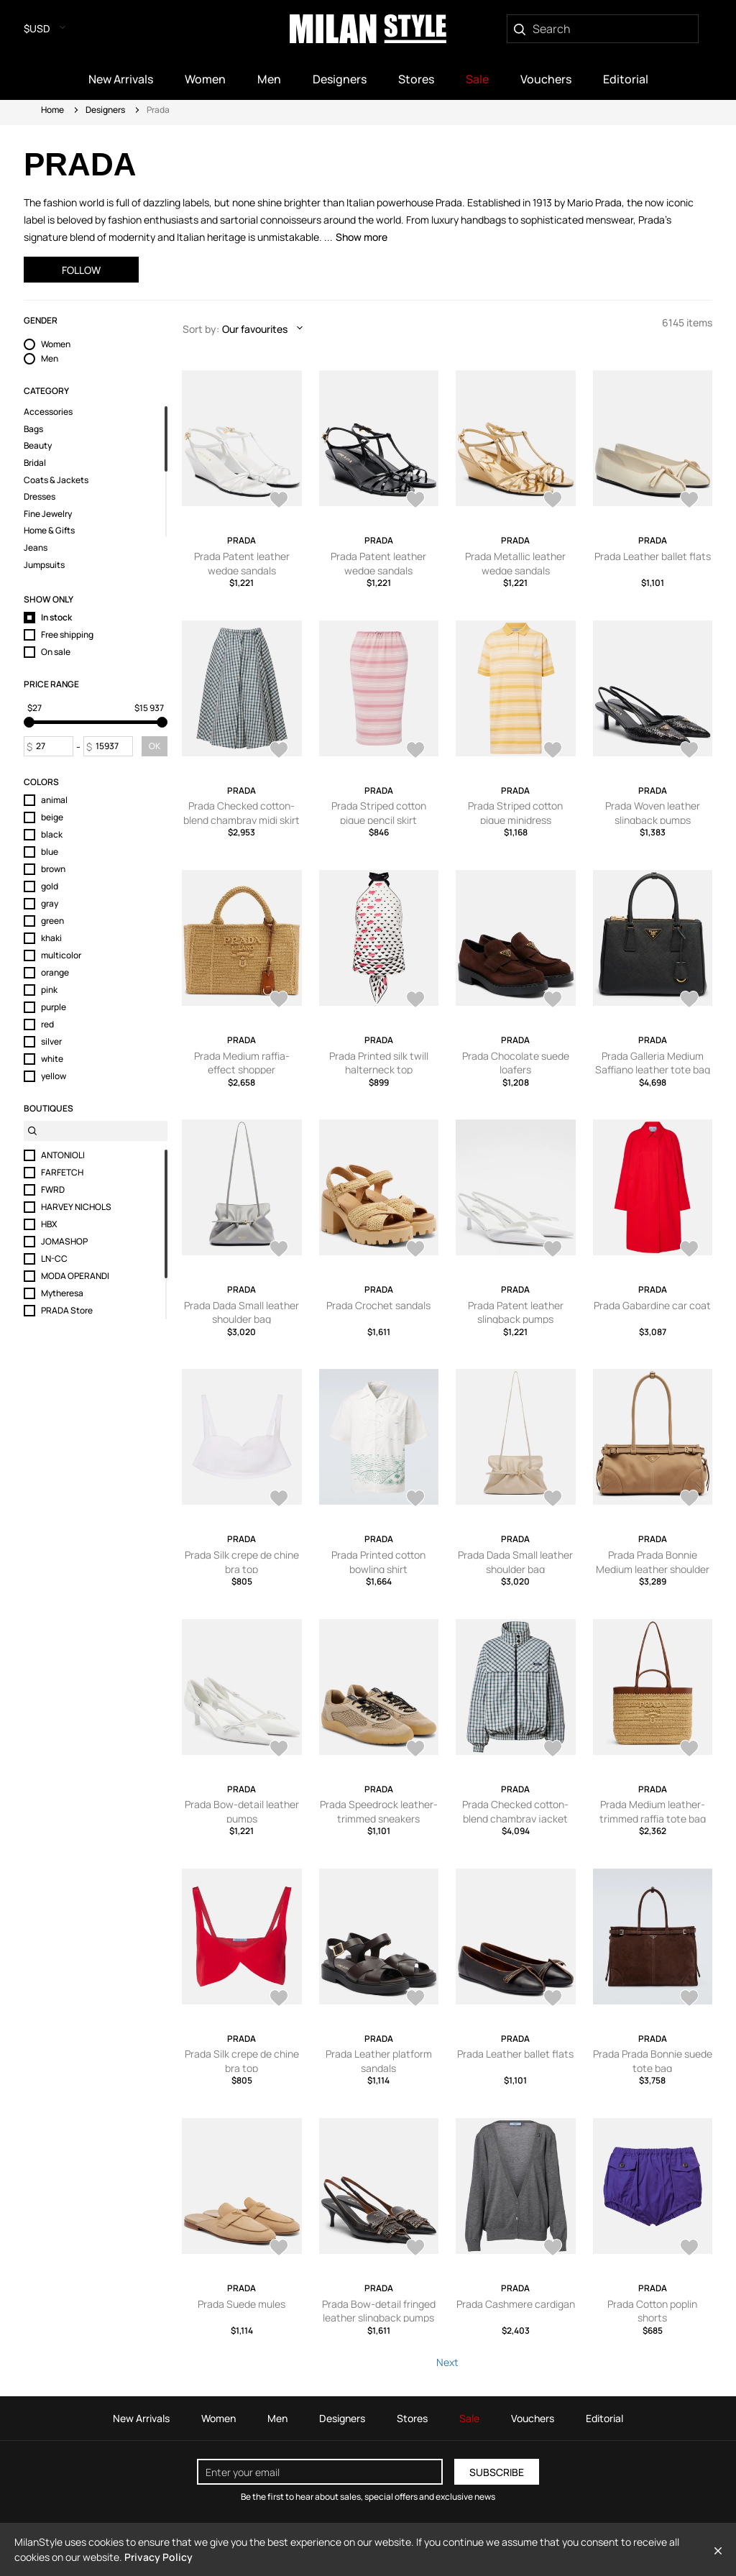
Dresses (39, 497)
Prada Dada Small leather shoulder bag (241, 1312)
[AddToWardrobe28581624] (278, 1999)
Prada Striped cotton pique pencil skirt (378, 813)
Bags (33, 429)
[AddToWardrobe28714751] (278, 501)
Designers (105, 110)
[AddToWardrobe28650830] (278, 1250)
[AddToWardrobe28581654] (689, 1750)
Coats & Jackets (56, 480)
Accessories (48, 412)
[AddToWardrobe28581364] (689, 1999)
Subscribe (496, 2472)
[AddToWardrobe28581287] (415, 2249)
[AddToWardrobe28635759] (689, 1250)
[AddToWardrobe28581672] (552, 1750)
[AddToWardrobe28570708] (689, 2249)
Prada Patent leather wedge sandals (242, 563)
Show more (361, 237)
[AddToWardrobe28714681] (415, 751)
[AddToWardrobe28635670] (415, 1500)
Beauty (38, 446)
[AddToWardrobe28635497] (552, 1500)
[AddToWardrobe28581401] (415, 1999)
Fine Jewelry (48, 514)
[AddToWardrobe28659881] (689, 1001)
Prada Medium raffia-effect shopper (242, 1063)
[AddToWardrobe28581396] (552, 1999)
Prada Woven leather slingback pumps (652, 813)
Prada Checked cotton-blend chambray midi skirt (241, 813)
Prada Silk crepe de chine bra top (242, 1562)
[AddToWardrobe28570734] (552, 2249)
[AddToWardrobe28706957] (278, 1001)
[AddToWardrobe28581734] (689, 1500)
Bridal (35, 463)
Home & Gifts (49, 530)
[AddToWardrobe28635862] (552, 1250)
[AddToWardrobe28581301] (278, 2249)
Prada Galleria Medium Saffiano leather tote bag (652, 1063)
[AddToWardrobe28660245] (415, 1001)
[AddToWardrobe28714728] (552, 501)
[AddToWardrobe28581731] (415, 1750)
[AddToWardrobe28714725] (689, 501)
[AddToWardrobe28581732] (278, 1750)
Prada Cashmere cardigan (515, 2304)
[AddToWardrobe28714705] (278, 751)
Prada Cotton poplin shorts (652, 2311)
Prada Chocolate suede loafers (515, 1063)
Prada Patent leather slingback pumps (516, 1312)
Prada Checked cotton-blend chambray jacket (515, 1811)
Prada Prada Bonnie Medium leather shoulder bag (652, 1569)
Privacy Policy (158, 2557)
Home (52, 110)
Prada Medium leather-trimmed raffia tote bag (652, 1811)
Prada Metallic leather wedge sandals (515, 563)
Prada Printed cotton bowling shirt (378, 1562)
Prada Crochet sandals (378, 1305)
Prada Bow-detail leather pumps (242, 1811)
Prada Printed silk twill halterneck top (378, 1063)
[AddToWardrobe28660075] (552, 1001)
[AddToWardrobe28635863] (415, 1250)
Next (447, 2362)
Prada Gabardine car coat (652, 1305)
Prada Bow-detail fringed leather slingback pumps (379, 2311)
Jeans (35, 548)
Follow (81, 270)
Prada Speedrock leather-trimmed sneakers (379, 1811)
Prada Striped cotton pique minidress (515, 813)
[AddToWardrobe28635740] (278, 1500)
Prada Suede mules (241, 2304)
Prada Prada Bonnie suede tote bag (652, 2061)
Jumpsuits (44, 565)
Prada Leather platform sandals (379, 2061)
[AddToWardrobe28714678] (552, 751)
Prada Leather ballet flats (652, 556)
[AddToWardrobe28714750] (415, 501)
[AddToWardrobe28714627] (689, 751)
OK (154, 746)
